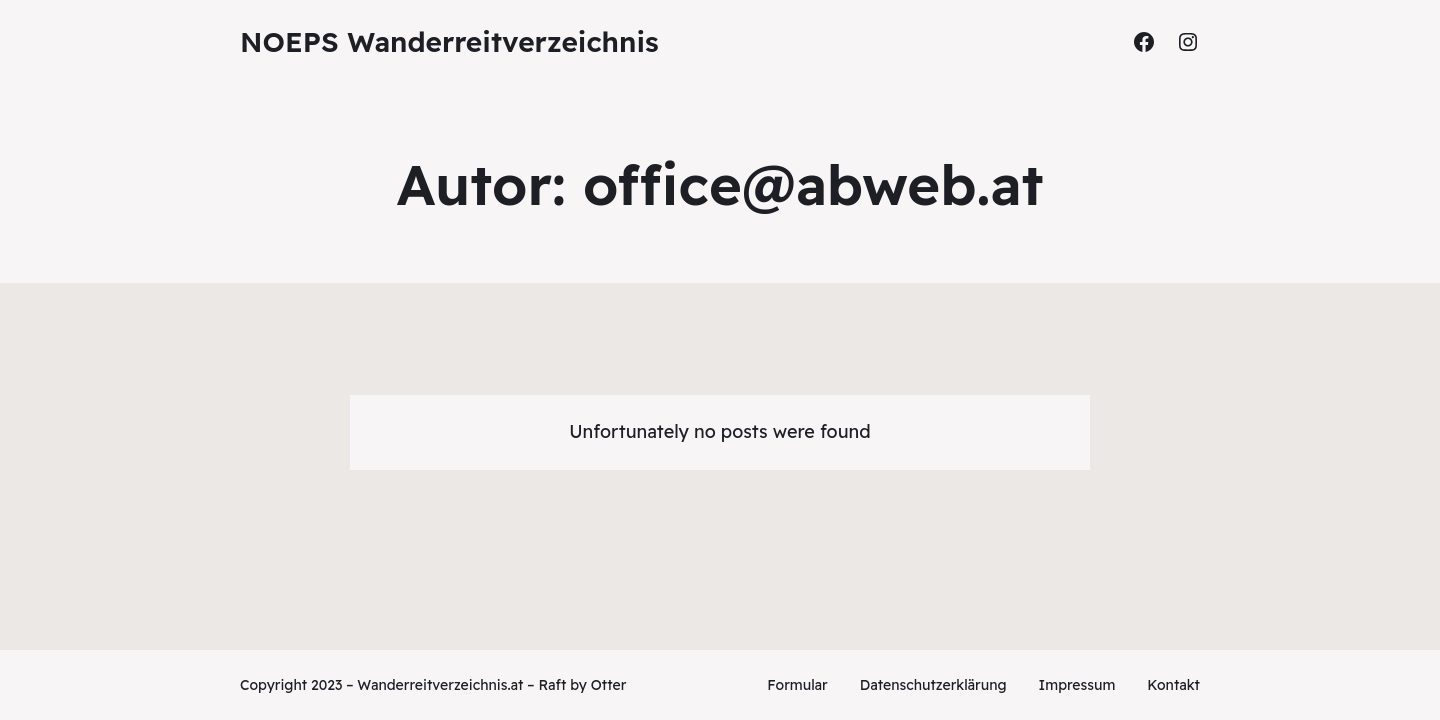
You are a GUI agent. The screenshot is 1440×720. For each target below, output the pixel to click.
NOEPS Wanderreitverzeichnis (449, 41)
